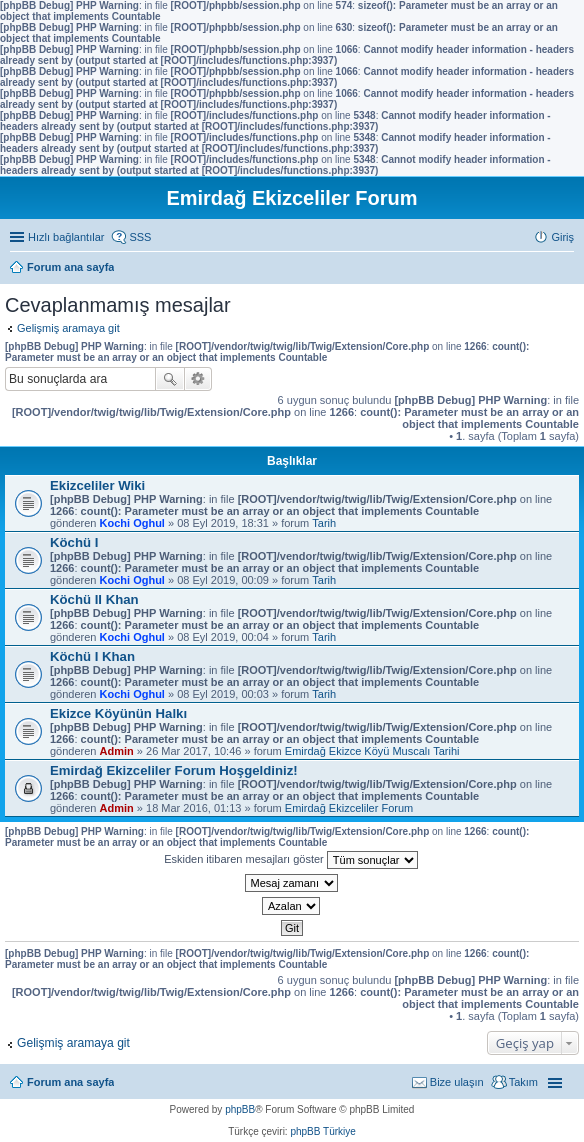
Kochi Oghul (132, 523)
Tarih (324, 523)
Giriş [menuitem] (562, 237)
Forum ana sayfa (70, 1082)
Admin (117, 751)
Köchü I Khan (92, 656)
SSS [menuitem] (140, 237)
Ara (170, 379)
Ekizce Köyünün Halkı (118, 713)
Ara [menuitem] (569, 269)
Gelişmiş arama (198, 379)
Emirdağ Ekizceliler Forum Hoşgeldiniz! (174, 770)
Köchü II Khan (94, 599)
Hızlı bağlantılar (66, 237)
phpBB (240, 1109)
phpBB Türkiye (322, 1131)
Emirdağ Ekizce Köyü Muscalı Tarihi (372, 751)
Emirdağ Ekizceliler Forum (349, 808)
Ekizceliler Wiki (97, 485)
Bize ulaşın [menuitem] (457, 1082)
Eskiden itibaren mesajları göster (291, 860)
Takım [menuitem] (523, 1082)
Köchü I (74, 542)
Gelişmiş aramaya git (68, 328)
